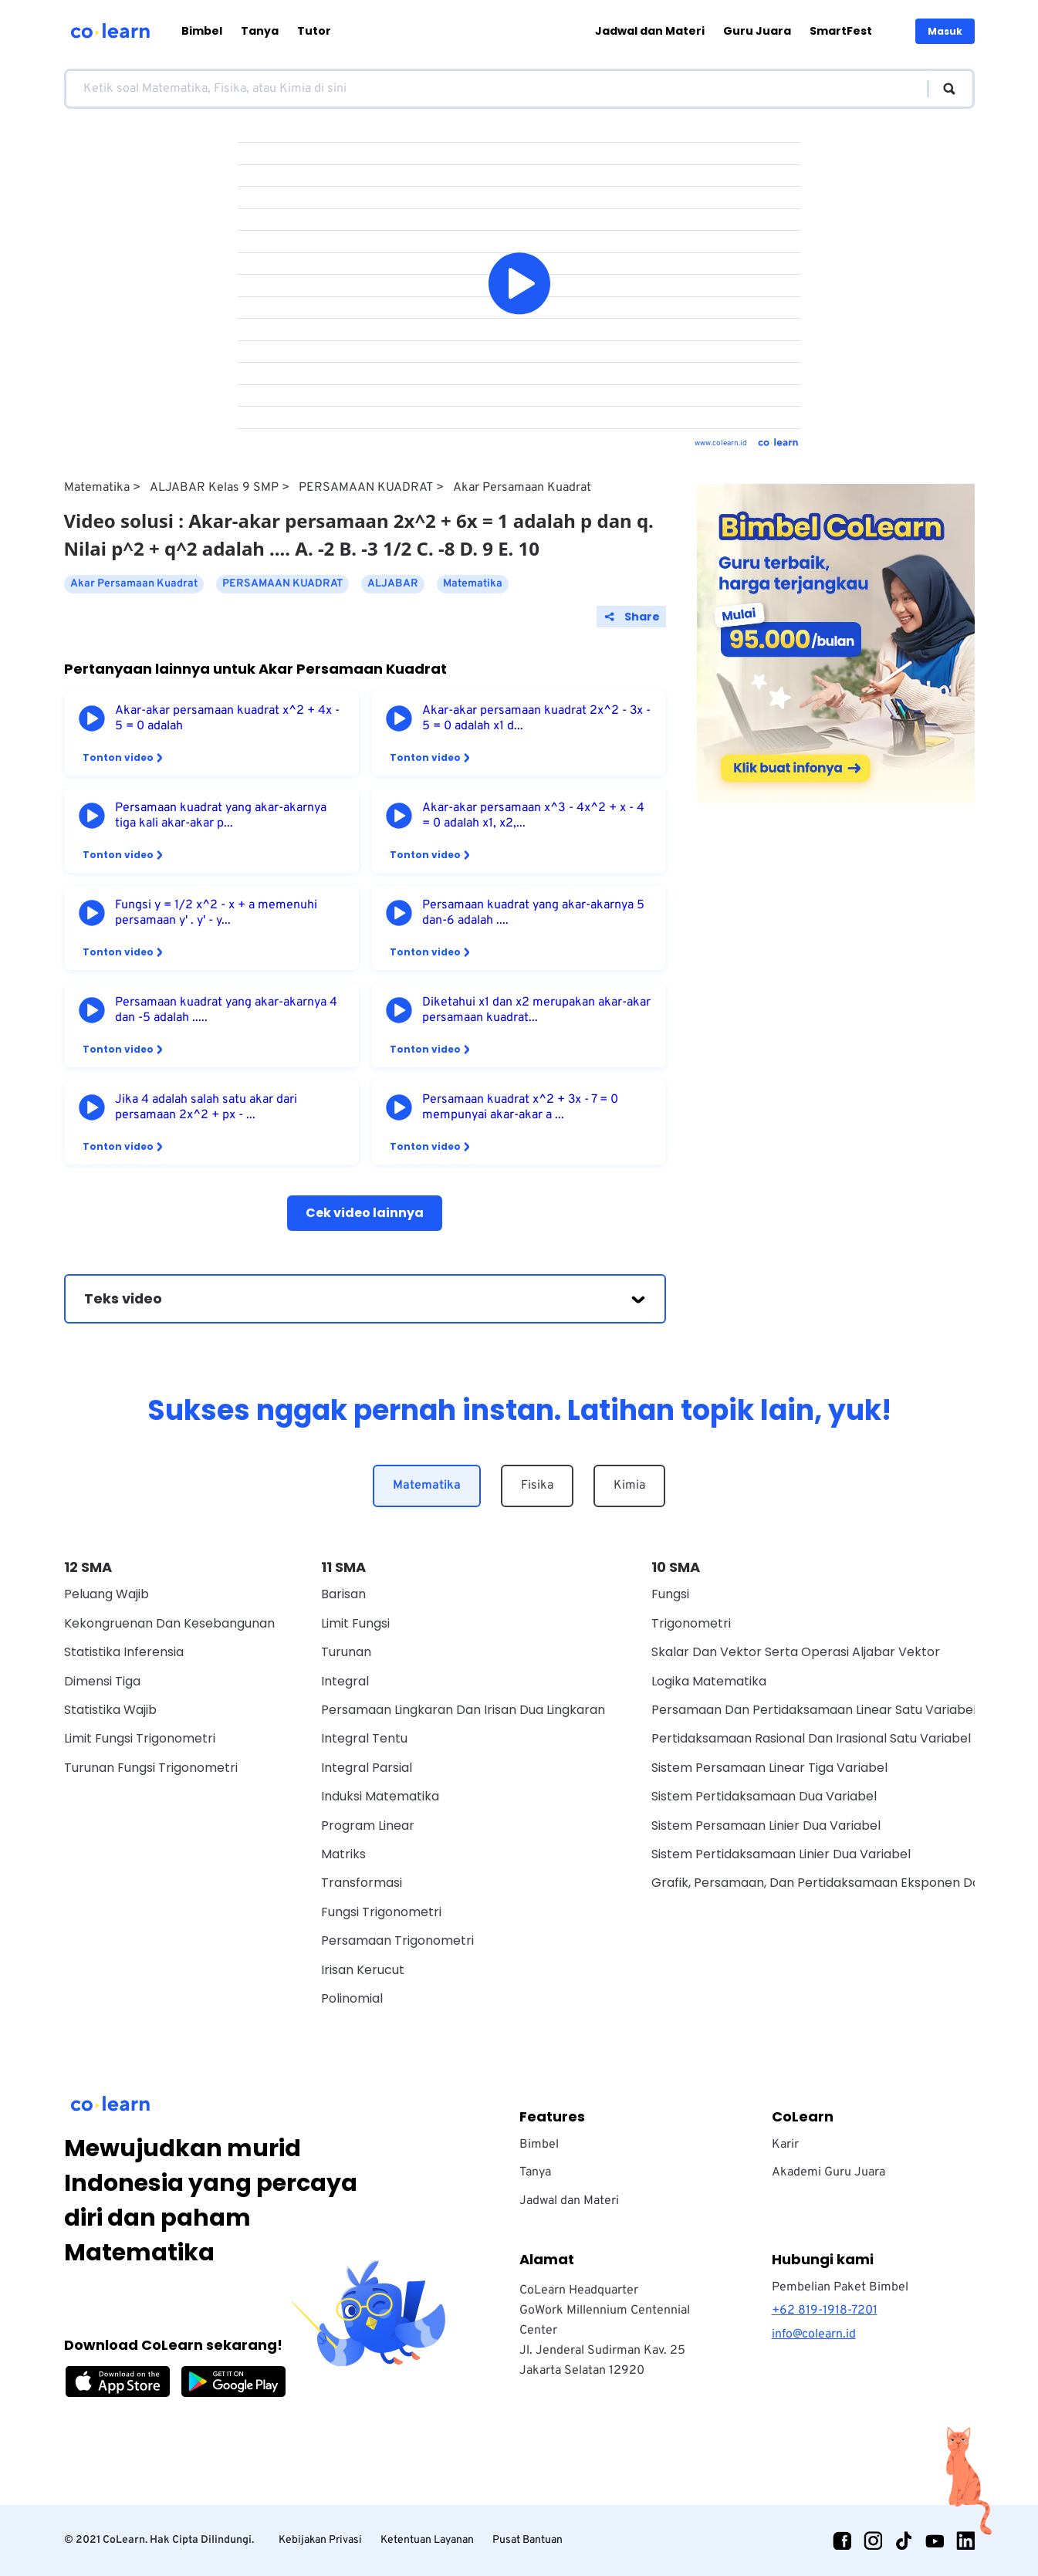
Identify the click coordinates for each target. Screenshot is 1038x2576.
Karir (785, 2144)
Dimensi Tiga (102, 1681)
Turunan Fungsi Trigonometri (151, 1767)
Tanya (260, 31)
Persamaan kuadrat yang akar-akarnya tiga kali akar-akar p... (220, 815)
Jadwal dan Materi (650, 31)
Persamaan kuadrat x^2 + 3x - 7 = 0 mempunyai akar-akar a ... (520, 1107)
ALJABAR (392, 583)
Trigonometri (691, 1623)
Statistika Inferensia (124, 1652)
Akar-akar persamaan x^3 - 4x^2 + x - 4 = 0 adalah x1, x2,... (533, 815)
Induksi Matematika (380, 1796)
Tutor (314, 31)
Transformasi (361, 1882)
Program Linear (367, 1825)
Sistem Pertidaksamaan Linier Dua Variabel (781, 1854)
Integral (345, 1681)
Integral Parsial (366, 1767)
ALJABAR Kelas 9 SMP (214, 487)
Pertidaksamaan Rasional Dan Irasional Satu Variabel (811, 1738)
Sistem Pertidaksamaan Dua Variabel (764, 1796)
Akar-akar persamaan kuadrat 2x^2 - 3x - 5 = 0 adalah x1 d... (536, 718)
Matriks (343, 1854)
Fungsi (670, 1594)
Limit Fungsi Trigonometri (139, 1738)
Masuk (945, 31)
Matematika (97, 487)
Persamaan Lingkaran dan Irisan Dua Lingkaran (463, 1710)
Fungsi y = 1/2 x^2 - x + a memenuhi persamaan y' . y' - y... (216, 913)
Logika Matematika (708, 1681)
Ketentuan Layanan (427, 2540)
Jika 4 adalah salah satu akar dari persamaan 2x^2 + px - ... (206, 1107)
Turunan (346, 1652)
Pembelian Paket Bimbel (840, 2287)
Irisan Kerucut (362, 1970)
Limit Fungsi (355, 1623)
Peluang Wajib (106, 1594)
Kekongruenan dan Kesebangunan (169, 1623)
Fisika (537, 1485)
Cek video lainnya (365, 1213)
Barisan (343, 1594)
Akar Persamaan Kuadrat (522, 487)
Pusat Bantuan (527, 2540)
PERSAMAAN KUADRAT (366, 487)
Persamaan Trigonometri (397, 1940)
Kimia (629, 1485)
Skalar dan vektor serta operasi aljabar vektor (795, 1652)
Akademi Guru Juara (828, 2172)
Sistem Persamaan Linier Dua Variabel (766, 1825)
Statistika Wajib (110, 1710)
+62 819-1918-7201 (824, 2310)
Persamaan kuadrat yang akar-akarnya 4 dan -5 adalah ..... (226, 1010)
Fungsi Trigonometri (381, 1912)
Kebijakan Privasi (320, 2540)
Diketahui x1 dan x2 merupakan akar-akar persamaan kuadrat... (536, 1010)
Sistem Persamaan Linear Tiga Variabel (769, 1767)
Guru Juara (757, 31)
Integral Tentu (364, 1738)
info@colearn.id (814, 2334)
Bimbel (201, 31)
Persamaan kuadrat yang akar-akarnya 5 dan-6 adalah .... (533, 913)
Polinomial (352, 1998)
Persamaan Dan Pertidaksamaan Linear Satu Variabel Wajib (832, 1710)
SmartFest (841, 31)
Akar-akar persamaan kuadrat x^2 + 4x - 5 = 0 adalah (227, 718)
